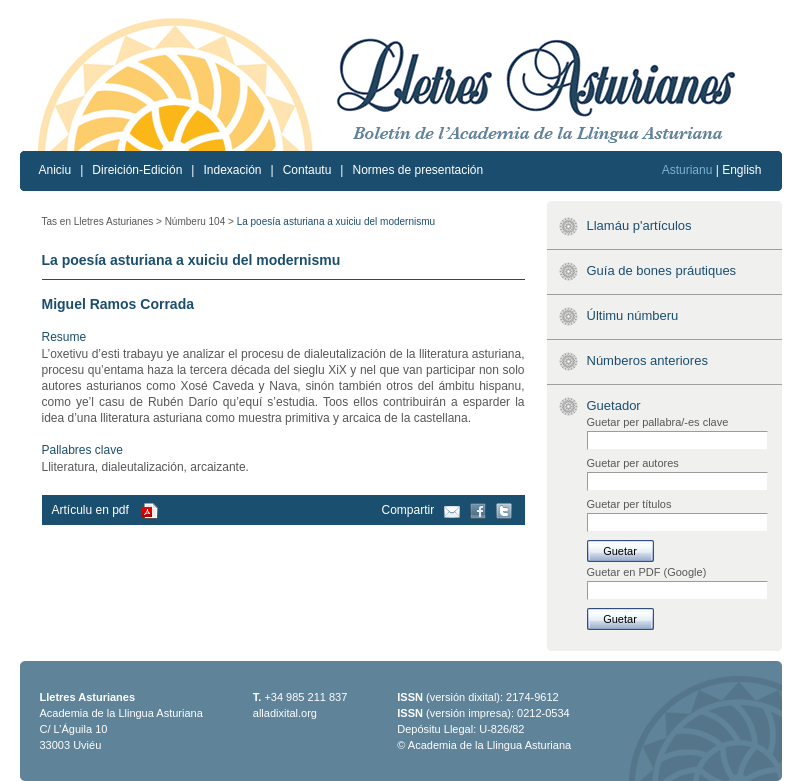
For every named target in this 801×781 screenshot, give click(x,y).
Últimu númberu (633, 315)
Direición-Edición (137, 170)
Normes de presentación (417, 170)
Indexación (232, 170)
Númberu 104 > (199, 221)
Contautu (307, 170)
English (741, 170)
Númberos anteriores (647, 360)
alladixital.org (285, 713)
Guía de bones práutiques (662, 270)
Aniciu (55, 170)
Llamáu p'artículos (639, 225)
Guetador (614, 405)
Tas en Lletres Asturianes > (102, 221)
